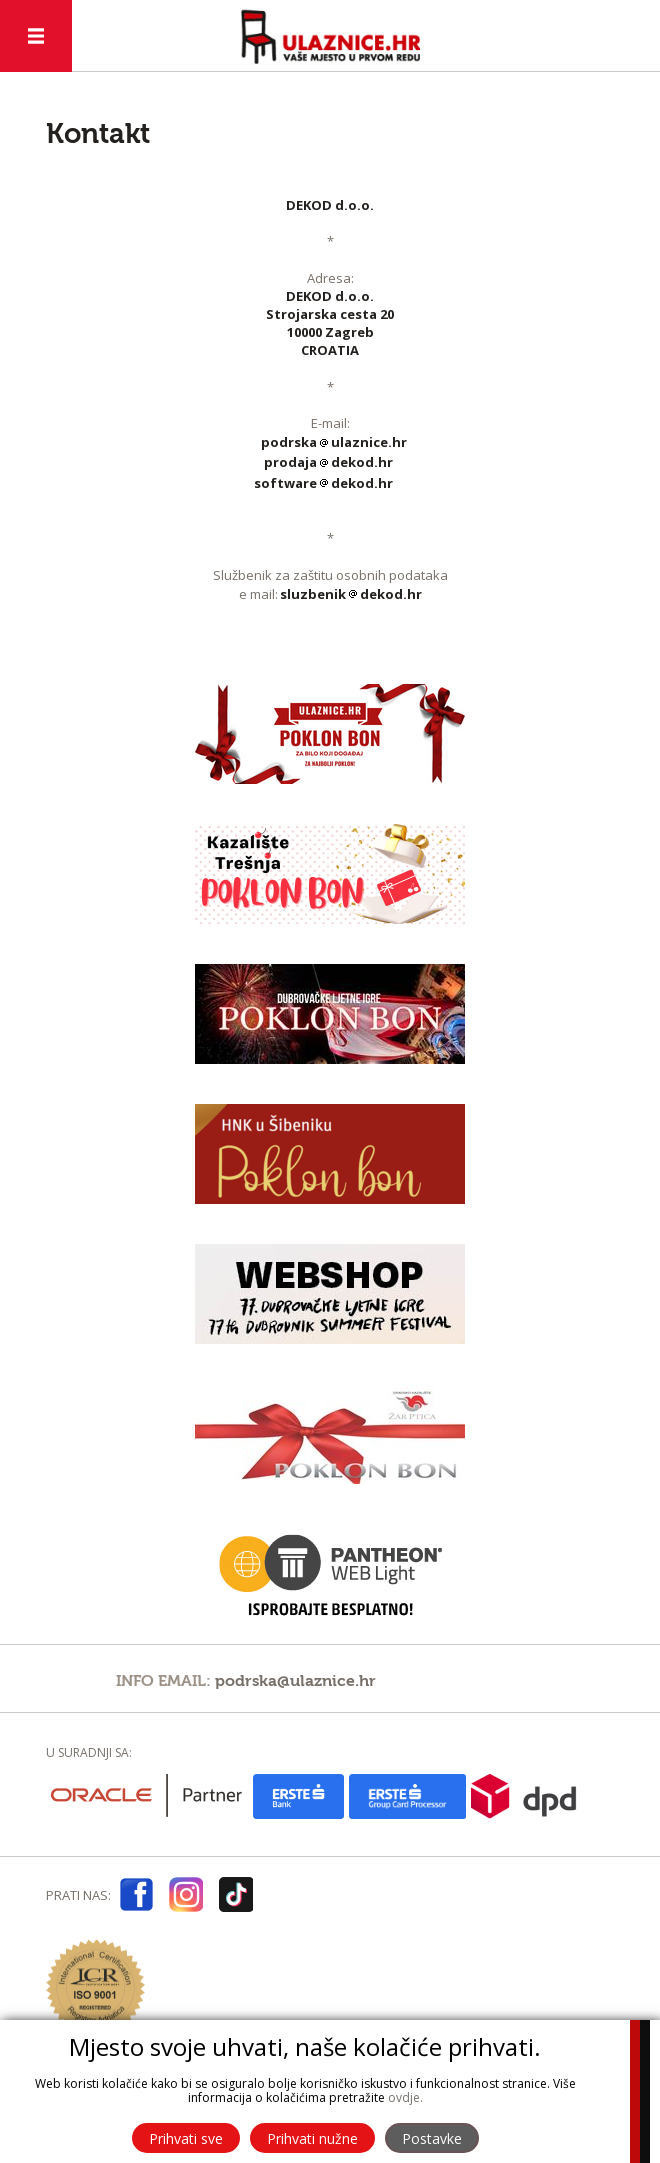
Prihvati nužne (312, 2138)
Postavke (432, 2138)
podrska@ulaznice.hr (295, 1681)
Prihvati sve (186, 2138)
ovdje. (405, 2097)
